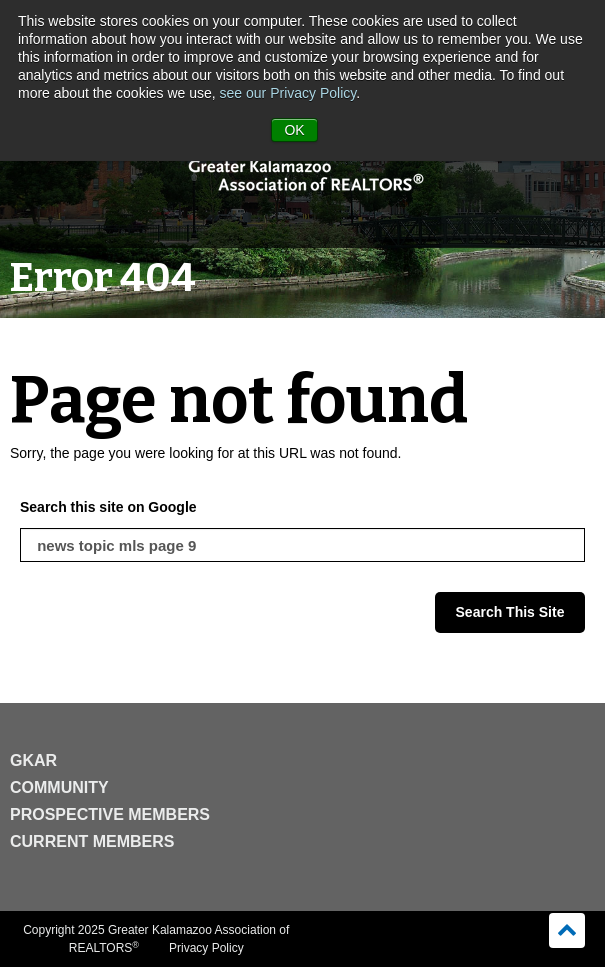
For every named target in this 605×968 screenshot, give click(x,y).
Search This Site (510, 612)
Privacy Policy (206, 948)
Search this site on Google (108, 507)
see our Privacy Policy (288, 93)
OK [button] (294, 130)
